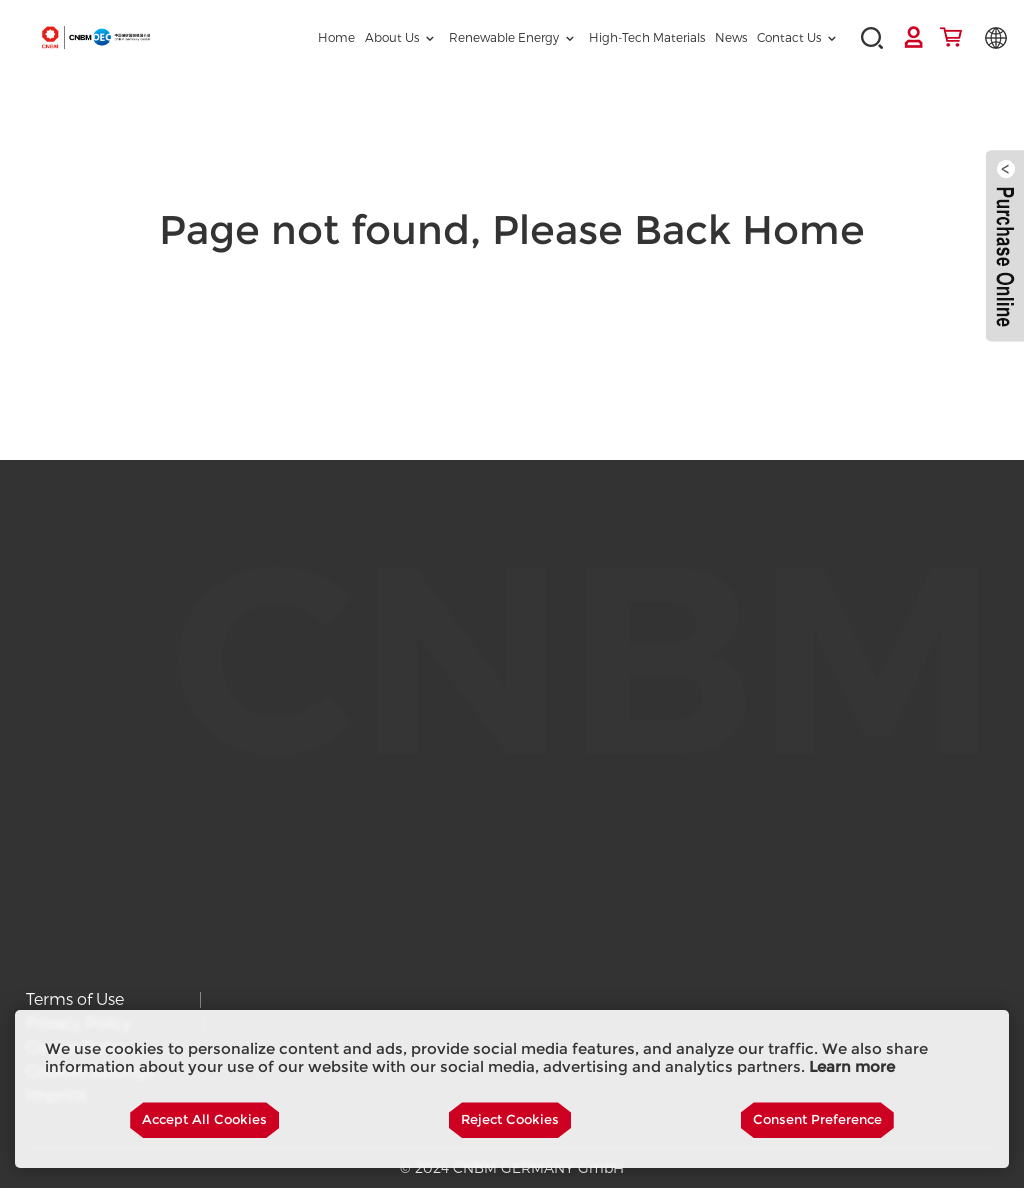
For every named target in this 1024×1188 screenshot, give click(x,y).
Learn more (852, 1067)
